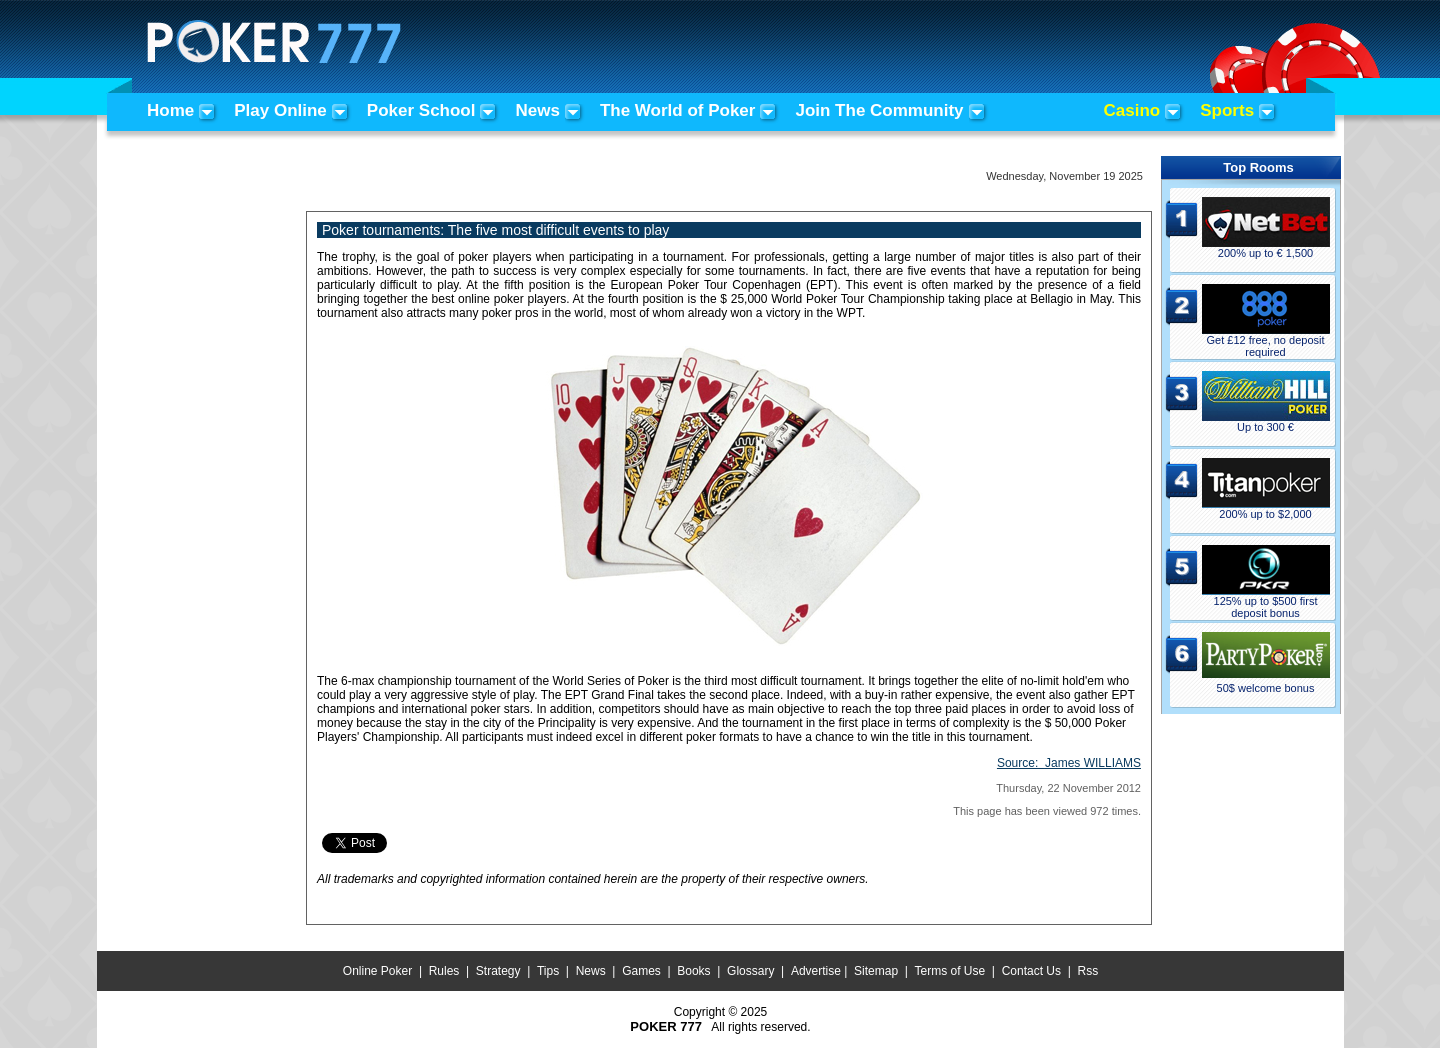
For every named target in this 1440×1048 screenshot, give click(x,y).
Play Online (280, 110)
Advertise (816, 971)
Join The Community (879, 110)
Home (170, 110)
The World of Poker (678, 110)
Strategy (498, 971)
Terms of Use (950, 971)
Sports (1227, 110)
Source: (1069, 763)
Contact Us (1031, 971)
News (537, 110)
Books (693, 971)
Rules (444, 971)
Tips (548, 971)
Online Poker (377, 971)
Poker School (421, 110)
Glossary (750, 971)
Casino (1132, 110)
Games (641, 971)
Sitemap (876, 971)
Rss (1087, 971)
